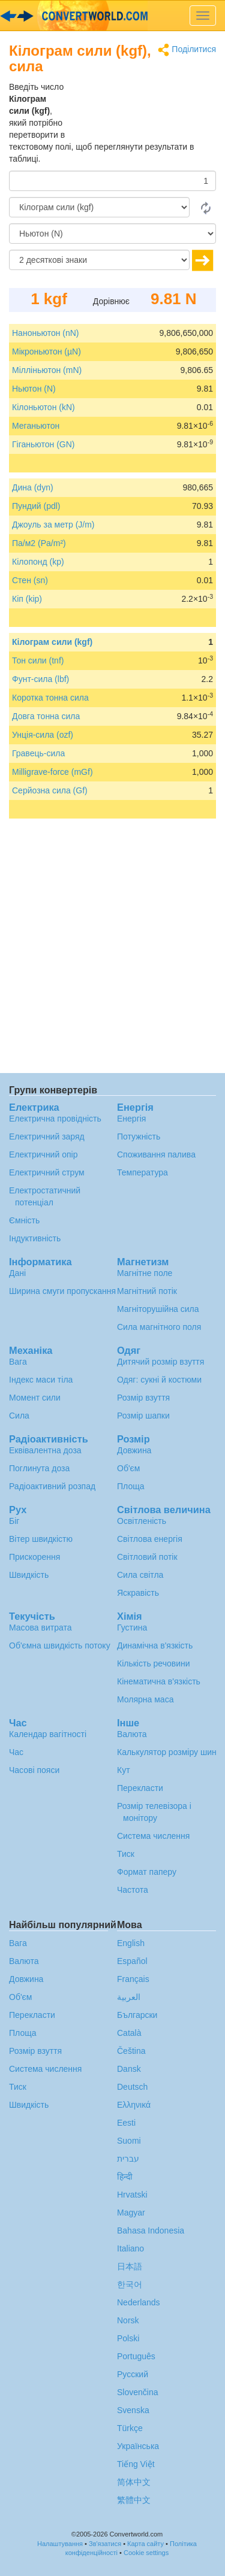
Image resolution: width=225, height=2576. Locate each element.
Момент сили (35, 1397)
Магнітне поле (144, 1273)
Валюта (132, 1734)
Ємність (24, 1220)
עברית (128, 2158)
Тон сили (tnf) (38, 660)
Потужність (138, 1136)
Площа (130, 1486)
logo (112, 16)
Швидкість (29, 1575)
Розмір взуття (143, 1397)
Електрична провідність (55, 1118)
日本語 (129, 2266)
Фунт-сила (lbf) (40, 679)
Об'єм (128, 1468)
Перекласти (140, 1788)
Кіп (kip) (27, 599)
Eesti (126, 2123)
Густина (132, 1627)
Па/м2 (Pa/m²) (39, 543)
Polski (128, 2338)
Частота (132, 1890)
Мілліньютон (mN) (47, 370)
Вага (18, 1361)
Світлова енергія (149, 1539)
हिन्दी (125, 2176)
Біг (14, 1521)
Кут (123, 1770)
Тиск (125, 1854)
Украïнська (138, 2446)
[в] (112, 233)
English (131, 1943)
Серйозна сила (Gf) (50, 790)
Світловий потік (147, 1557)
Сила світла (140, 1575)
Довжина (134, 1450)
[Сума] (112, 181)
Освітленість (141, 1521)
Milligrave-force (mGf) (52, 772)
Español (132, 1961)
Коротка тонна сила (50, 697)
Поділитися (187, 50)
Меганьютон (35, 426)
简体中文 (134, 2482)
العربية (128, 1997)
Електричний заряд (47, 1136)
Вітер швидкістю (41, 1539)
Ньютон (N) (34, 388)
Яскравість (138, 1593)
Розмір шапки (143, 1415)
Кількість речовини (153, 1663)
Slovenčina (137, 2392)
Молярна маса (145, 1699)
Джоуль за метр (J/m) (53, 524)
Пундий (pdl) (36, 506)
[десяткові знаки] (99, 260)
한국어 (129, 2284)
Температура (142, 1172)
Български (137, 2015)
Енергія (131, 1118)
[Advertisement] (141, 111)
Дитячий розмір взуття (160, 1361)
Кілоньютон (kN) (43, 407)
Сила (19, 1415)
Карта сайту (145, 2543)
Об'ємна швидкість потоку (59, 1645)
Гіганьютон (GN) (43, 444)
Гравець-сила (38, 753)
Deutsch (132, 2087)
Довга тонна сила (46, 716)
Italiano (130, 2248)
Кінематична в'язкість (158, 1681)
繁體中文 (134, 2500)
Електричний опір (43, 1154)
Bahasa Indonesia (150, 2230)
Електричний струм (47, 1172)
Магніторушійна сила (158, 1309)
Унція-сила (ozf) (42, 735)
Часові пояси (34, 1770)
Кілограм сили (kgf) (52, 642)
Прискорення (34, 1557)
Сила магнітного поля (159, 1327)
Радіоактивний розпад (52, 1486)
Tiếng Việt (136, 2464)
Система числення (153, 1836)
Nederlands (138, 2302)
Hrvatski (132, 2194)
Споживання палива (156, 1154)
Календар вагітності (47, 1734)
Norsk (128, 2320)
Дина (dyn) (32, 487)
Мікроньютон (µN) (46, 351)
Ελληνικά (134, 2105)
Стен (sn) (30, 580)
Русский (132, 2374)
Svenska (133, 2410)
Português (136, 2356)
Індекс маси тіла (41, 1379)
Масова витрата (40, 1627)
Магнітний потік (147, 1291)
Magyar (131, 2212)
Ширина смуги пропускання (62, 1291)
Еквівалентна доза (45, 1450)
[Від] (99, 207)
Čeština (131, 2051)
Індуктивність (35, 1238)
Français (133, 1979)
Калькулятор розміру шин (167, 1752)
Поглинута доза (39, 1468)
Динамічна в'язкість (155, 1645)
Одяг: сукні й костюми (159, 1379)
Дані (17, 1273)
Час (16, 1752)
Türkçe (130, 2428)
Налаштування (60, 2543)
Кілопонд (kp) (38, 561)
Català (129, 2033)
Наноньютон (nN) (45, 333)
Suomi (129, 2140)
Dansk (129, 2069)
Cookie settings (146, 2552)
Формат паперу (146, 1872)
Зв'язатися (105, 2543)
